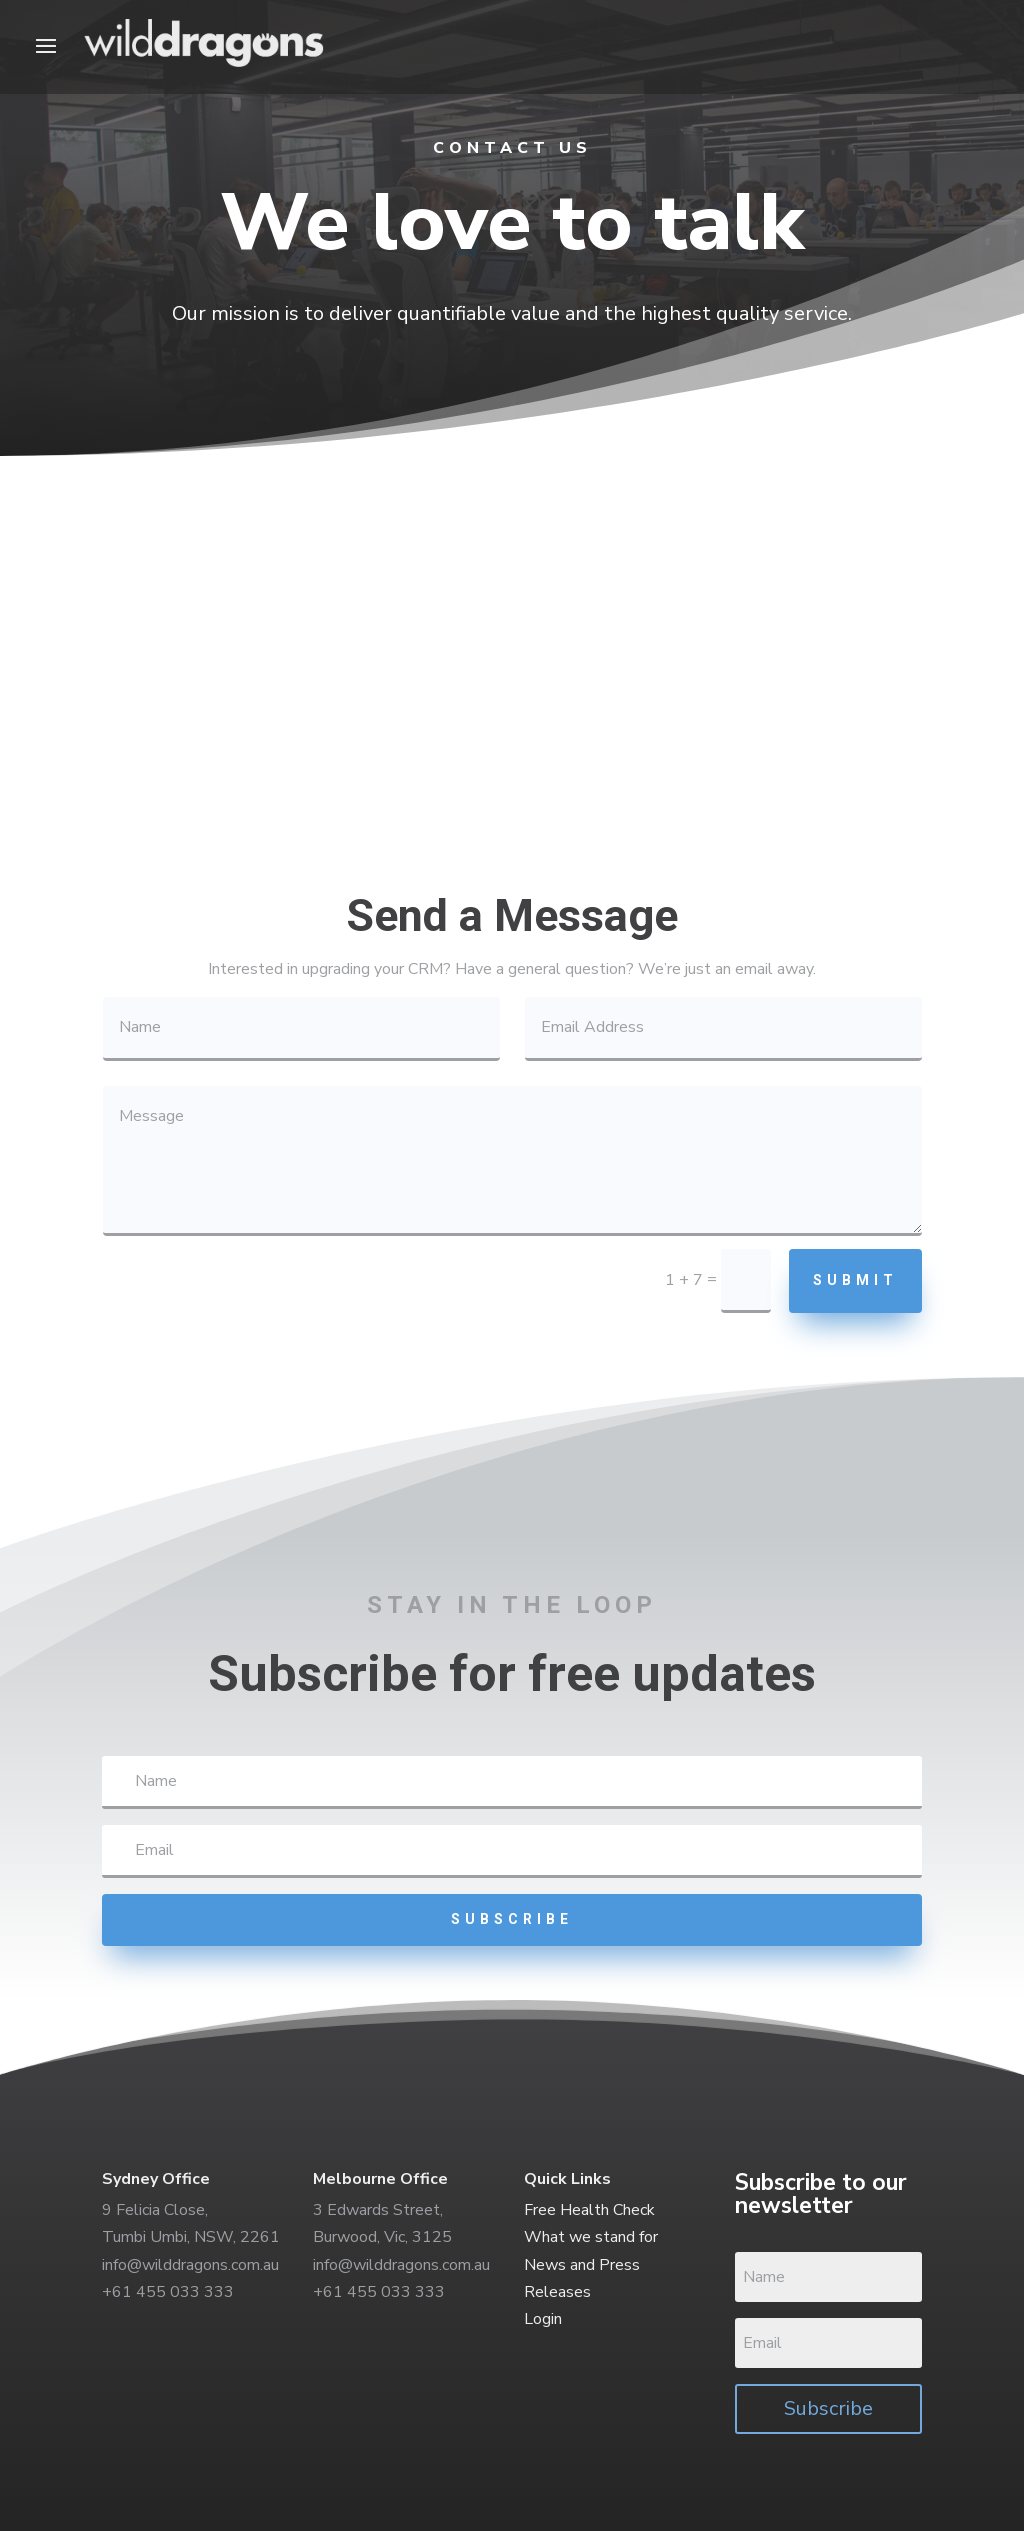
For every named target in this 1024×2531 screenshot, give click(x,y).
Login (543, 2319)
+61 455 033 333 (168, 2292)
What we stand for (591, 2237)
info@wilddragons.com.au (190, 2265)
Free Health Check (589, 2210)
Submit (855, 1280)
